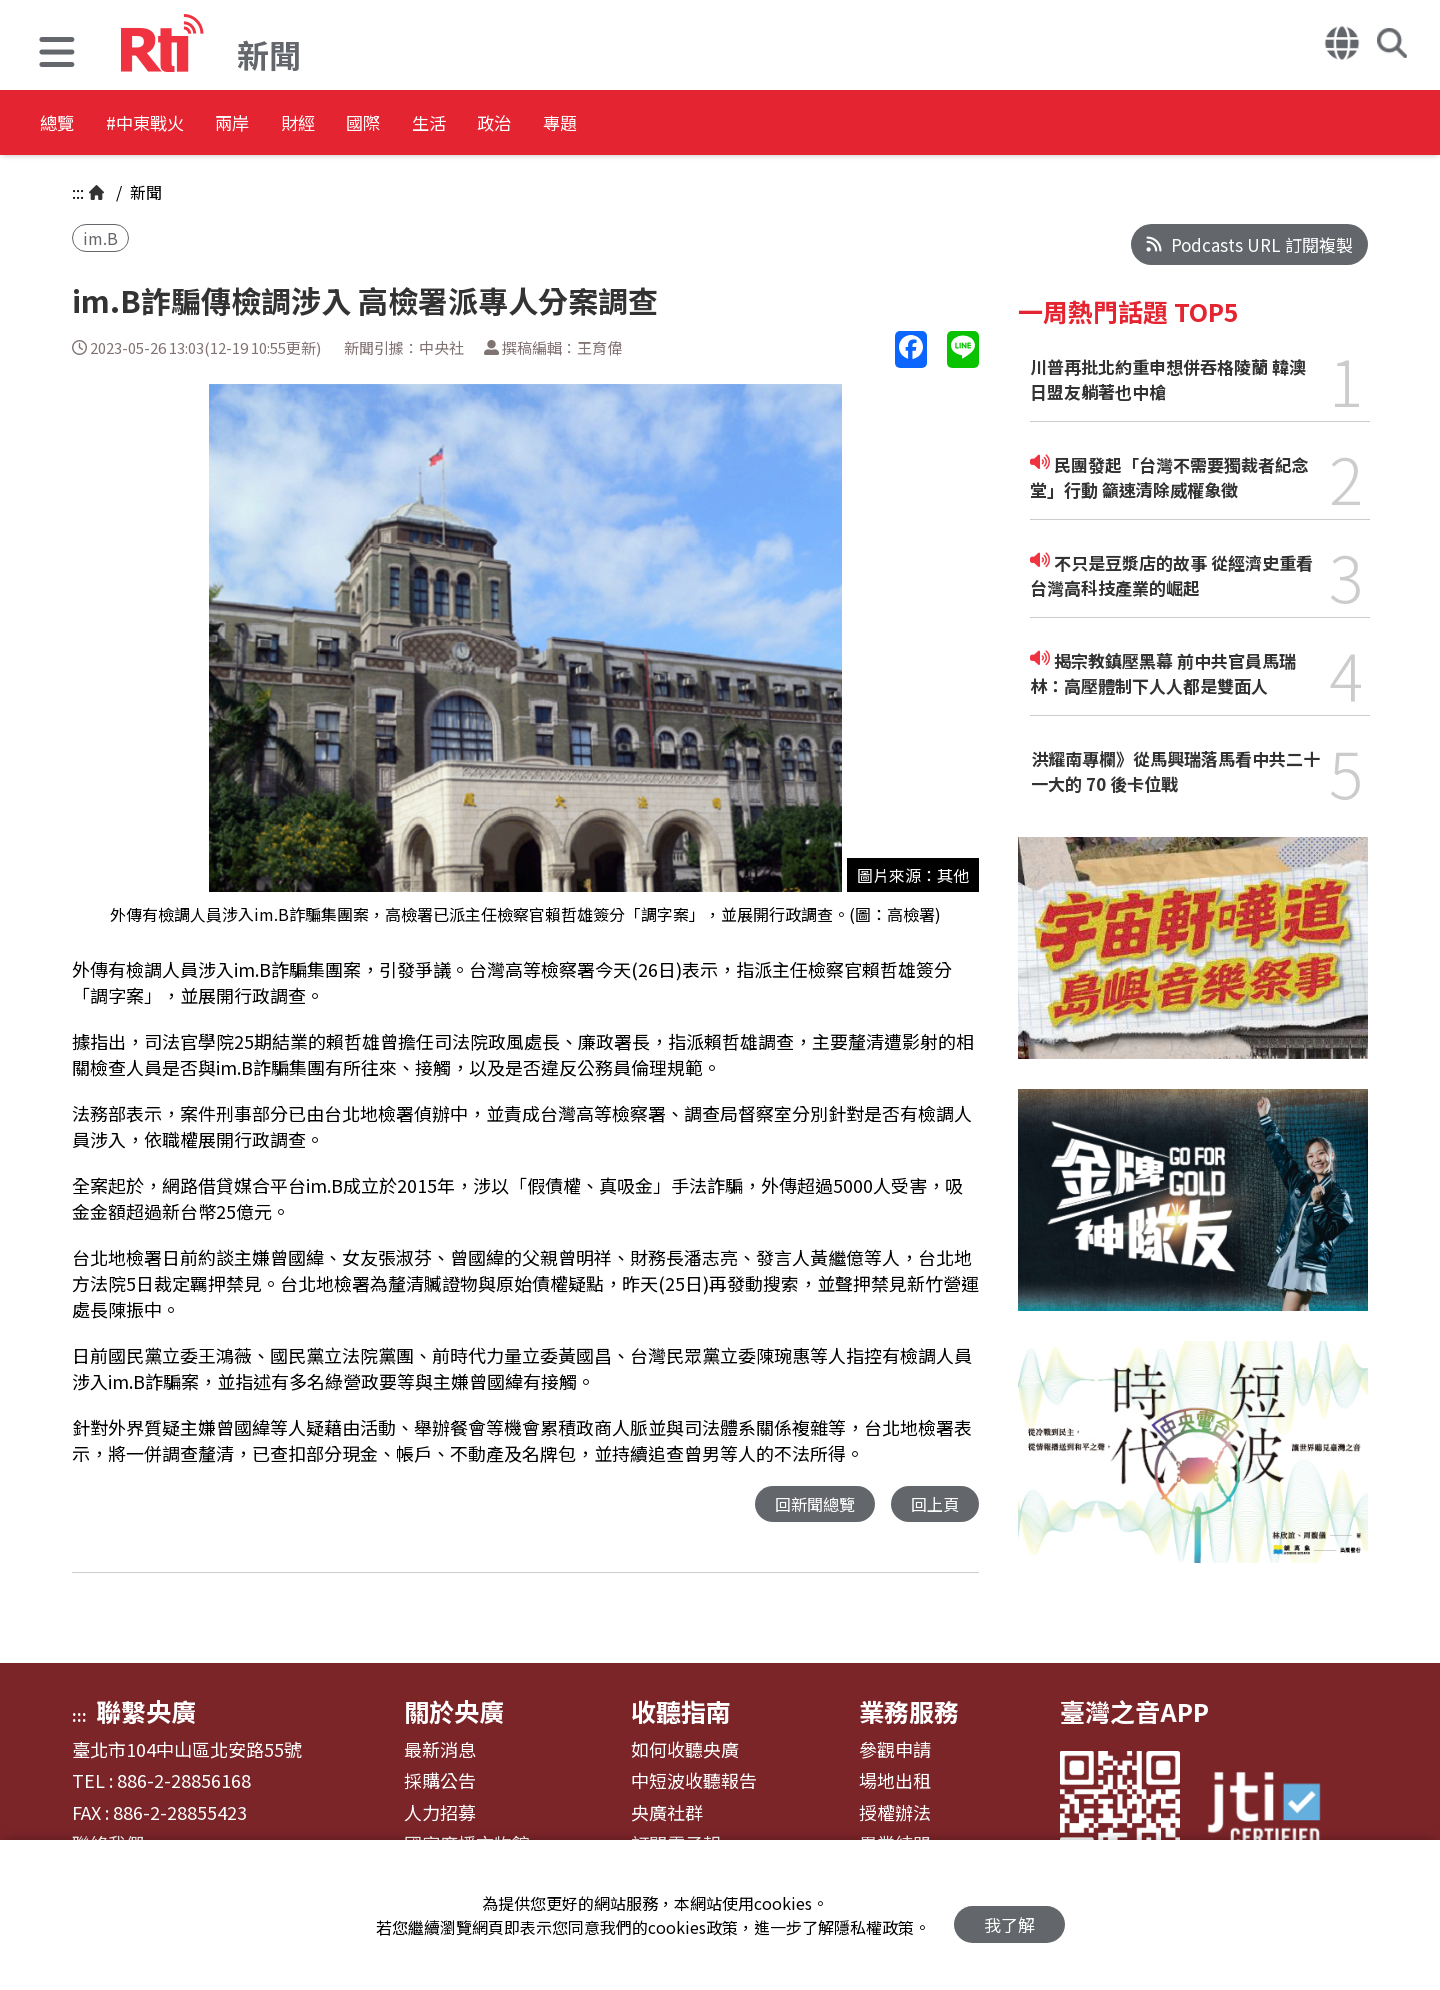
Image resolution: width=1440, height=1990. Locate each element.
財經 (382, 124)
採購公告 (440, 1781)
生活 (562, 124)
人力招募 (440, 1813)
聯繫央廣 (146, 1711)
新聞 (144, 192)
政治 (652, 124)
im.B (100, 238)
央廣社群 (667, 1813)
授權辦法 (895, 1813)
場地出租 (895, 1781)
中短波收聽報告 (694, 1781)
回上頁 (933, 1504)
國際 (472, 124)
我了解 (1009, 1915)
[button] (57, 54)
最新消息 (440, 1750)
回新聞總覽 (809, 1504)
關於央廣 (454, 1711)
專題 (742, 124)
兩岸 (292, 124)
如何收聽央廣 (685, 1750)
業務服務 (909, 1711)
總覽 (60, 124)
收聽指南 (681, 1711)
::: (78, 192)
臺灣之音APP (1134, 1711)
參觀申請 (895, 1750)
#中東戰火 (176, 124)
